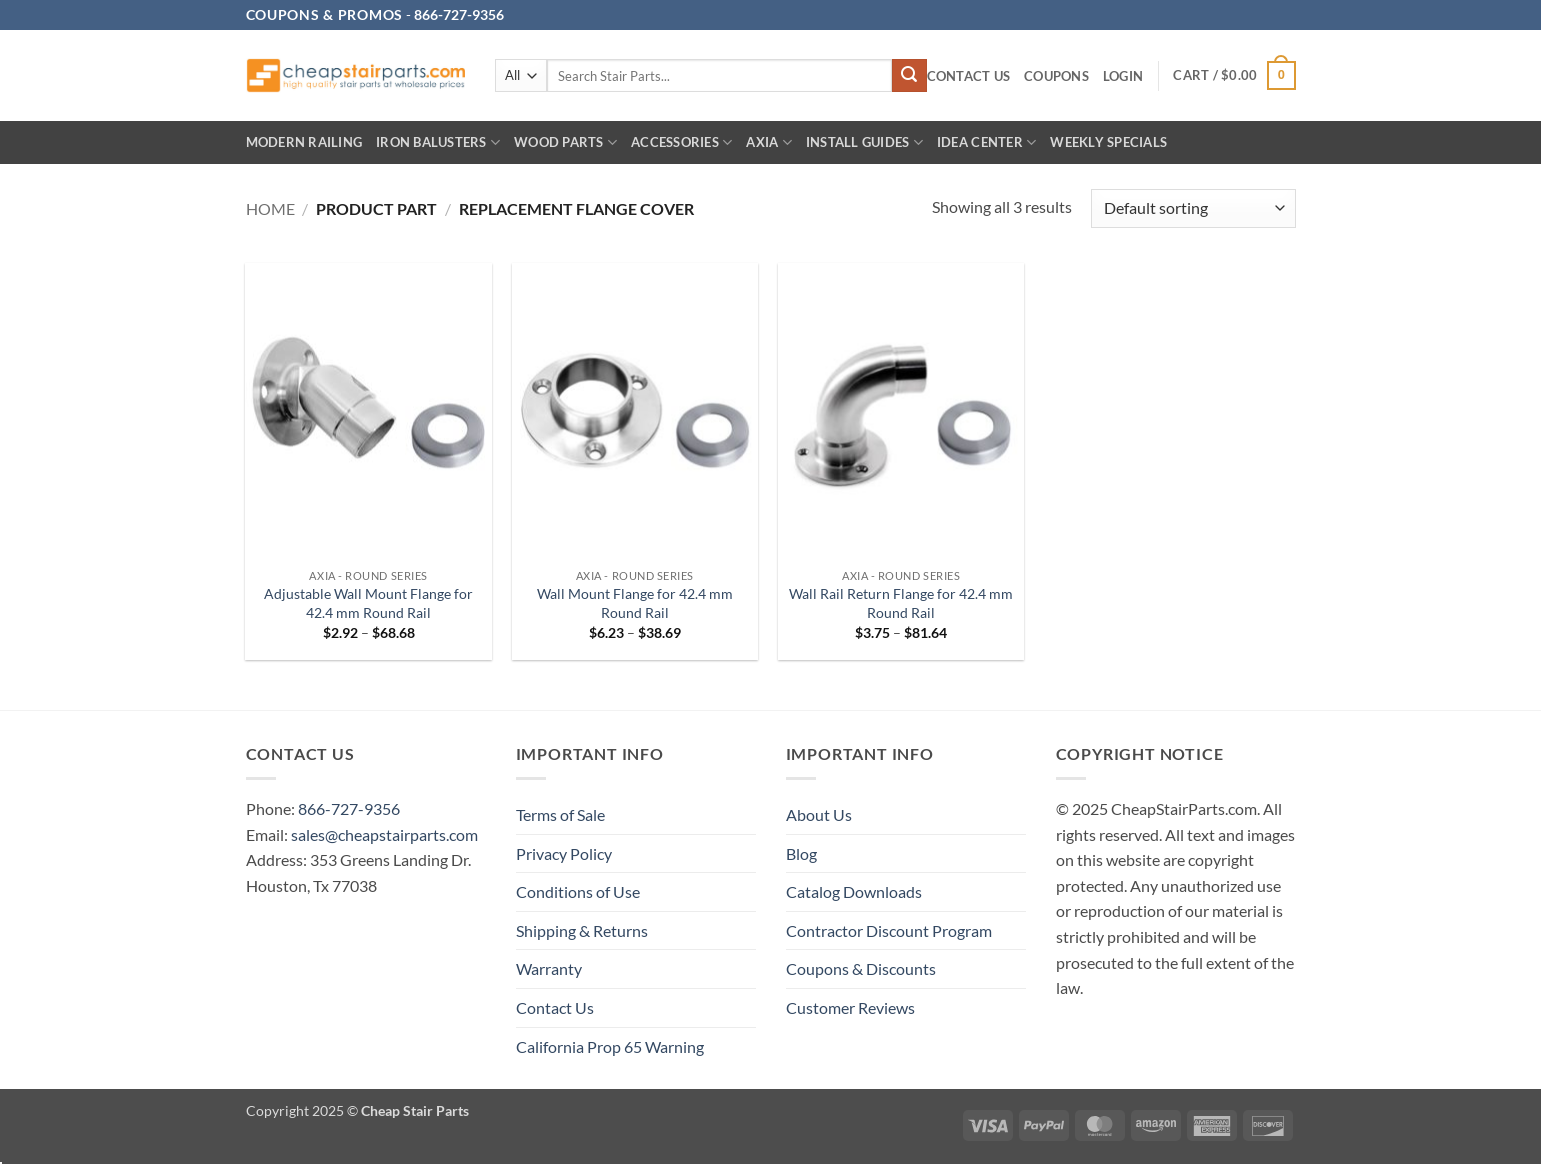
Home (270, 208)
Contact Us (969, 76)
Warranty (549, 968)
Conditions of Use (578, 891)
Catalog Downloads (854, 891)
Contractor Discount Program (889, 930)
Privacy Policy (564, 853)
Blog (801, 853)
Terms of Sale (560, 814)
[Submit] (909, 76)
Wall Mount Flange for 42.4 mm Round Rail (635, 603)
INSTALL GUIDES (864, 142)
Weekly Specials (1108, 142)
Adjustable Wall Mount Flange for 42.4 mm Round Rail (368, 603)
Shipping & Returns (582, 930)
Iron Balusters (438, 142)
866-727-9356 (349, 808)
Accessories (681, 142)
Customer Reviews (850, 1007)
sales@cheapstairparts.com (384, 834)
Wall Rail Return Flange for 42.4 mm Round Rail (901, 603)
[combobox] (720, 75)
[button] (1123, 76)
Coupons (1056, 76)
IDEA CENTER (986, 142)
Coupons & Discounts (861, 968)
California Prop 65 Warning (610, 1046)
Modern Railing (304, 142)
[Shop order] (1193, 208)
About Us (819, 814)
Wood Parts (565, 142)
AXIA (768, 142)
